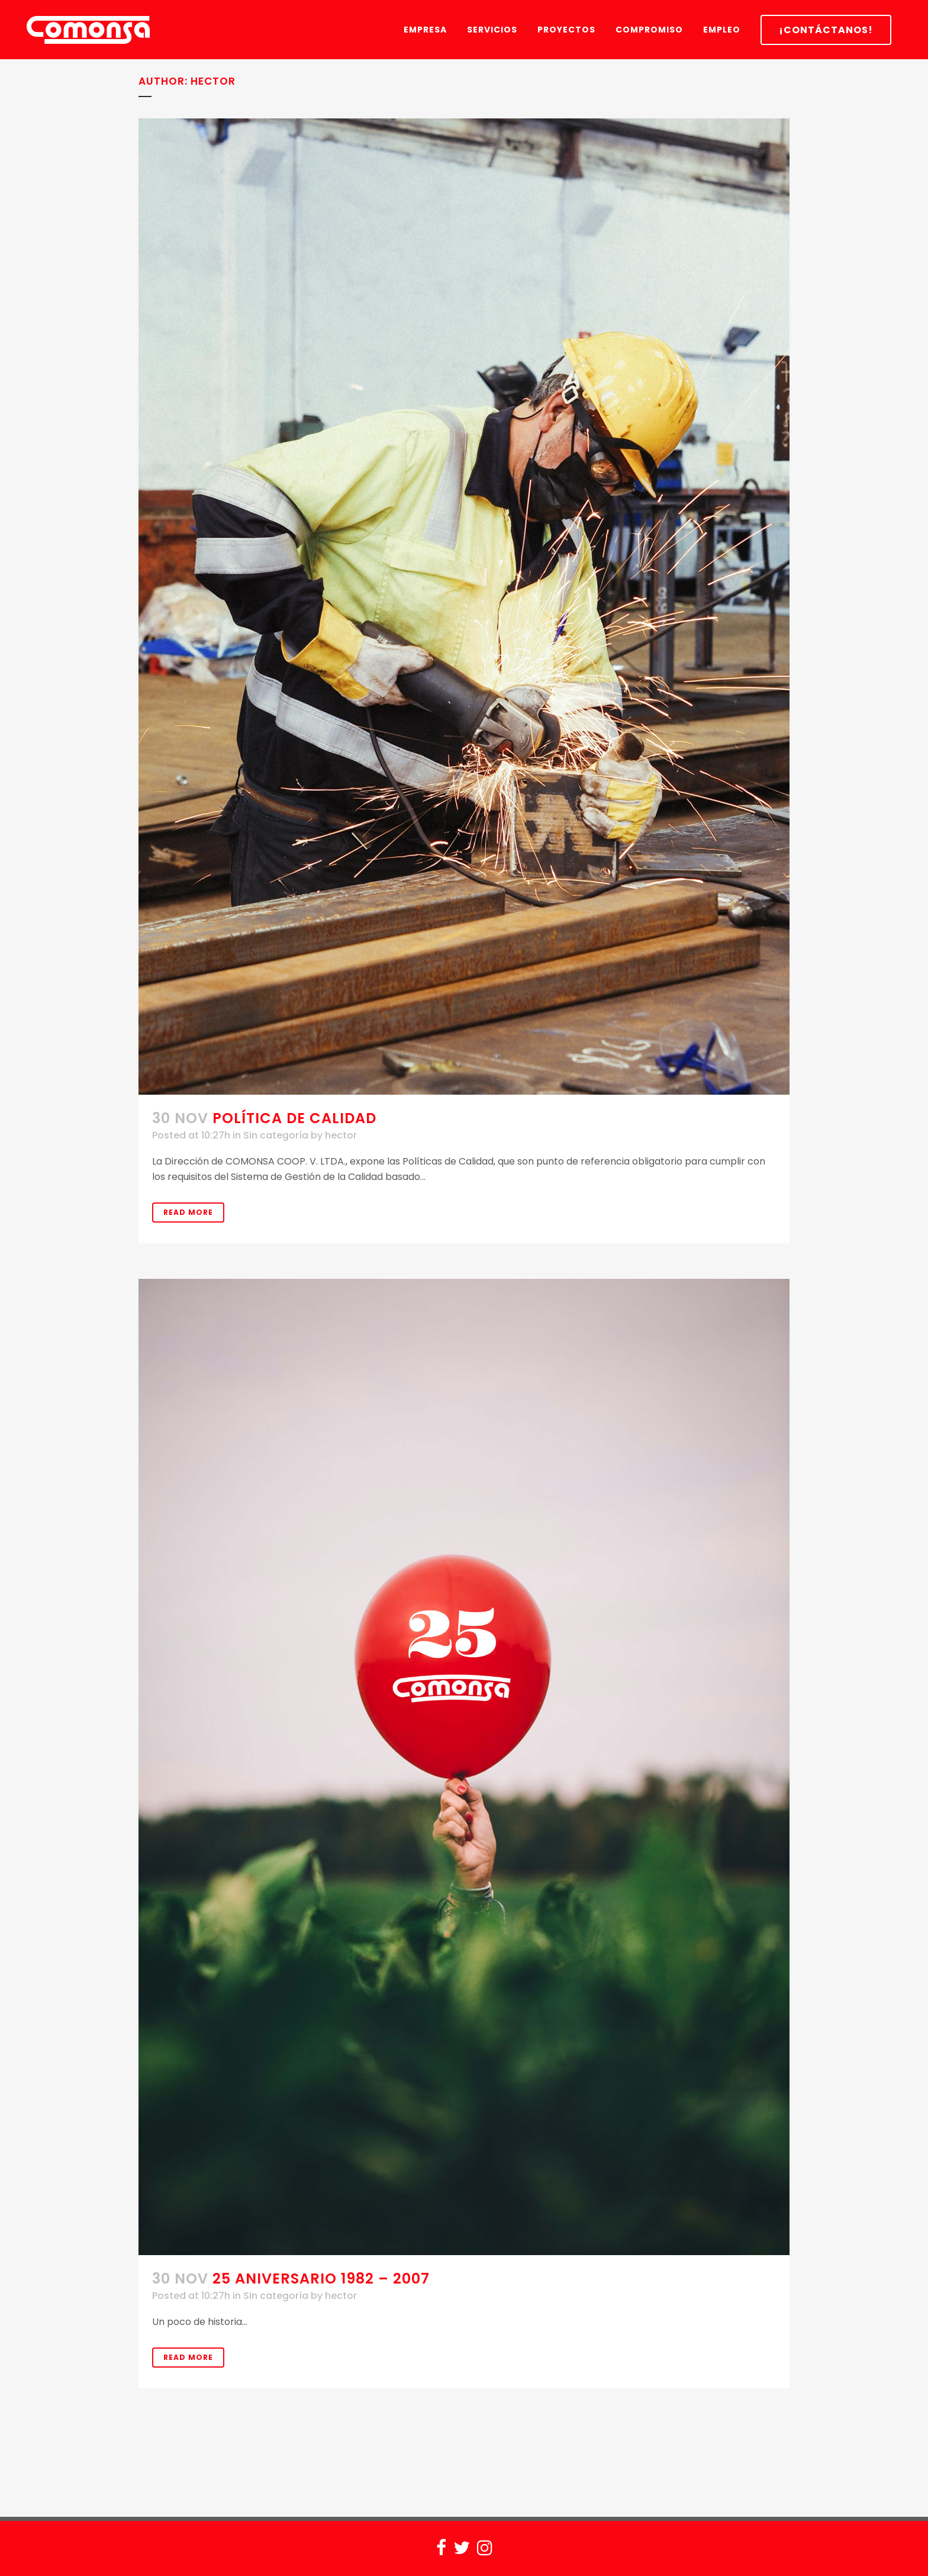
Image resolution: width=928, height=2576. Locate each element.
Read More (188, 1212)
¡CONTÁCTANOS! (826, 30)
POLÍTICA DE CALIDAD (294, 1118)
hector (341, 1135)
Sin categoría (275, 1135)
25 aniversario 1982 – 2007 (321, 2278)
